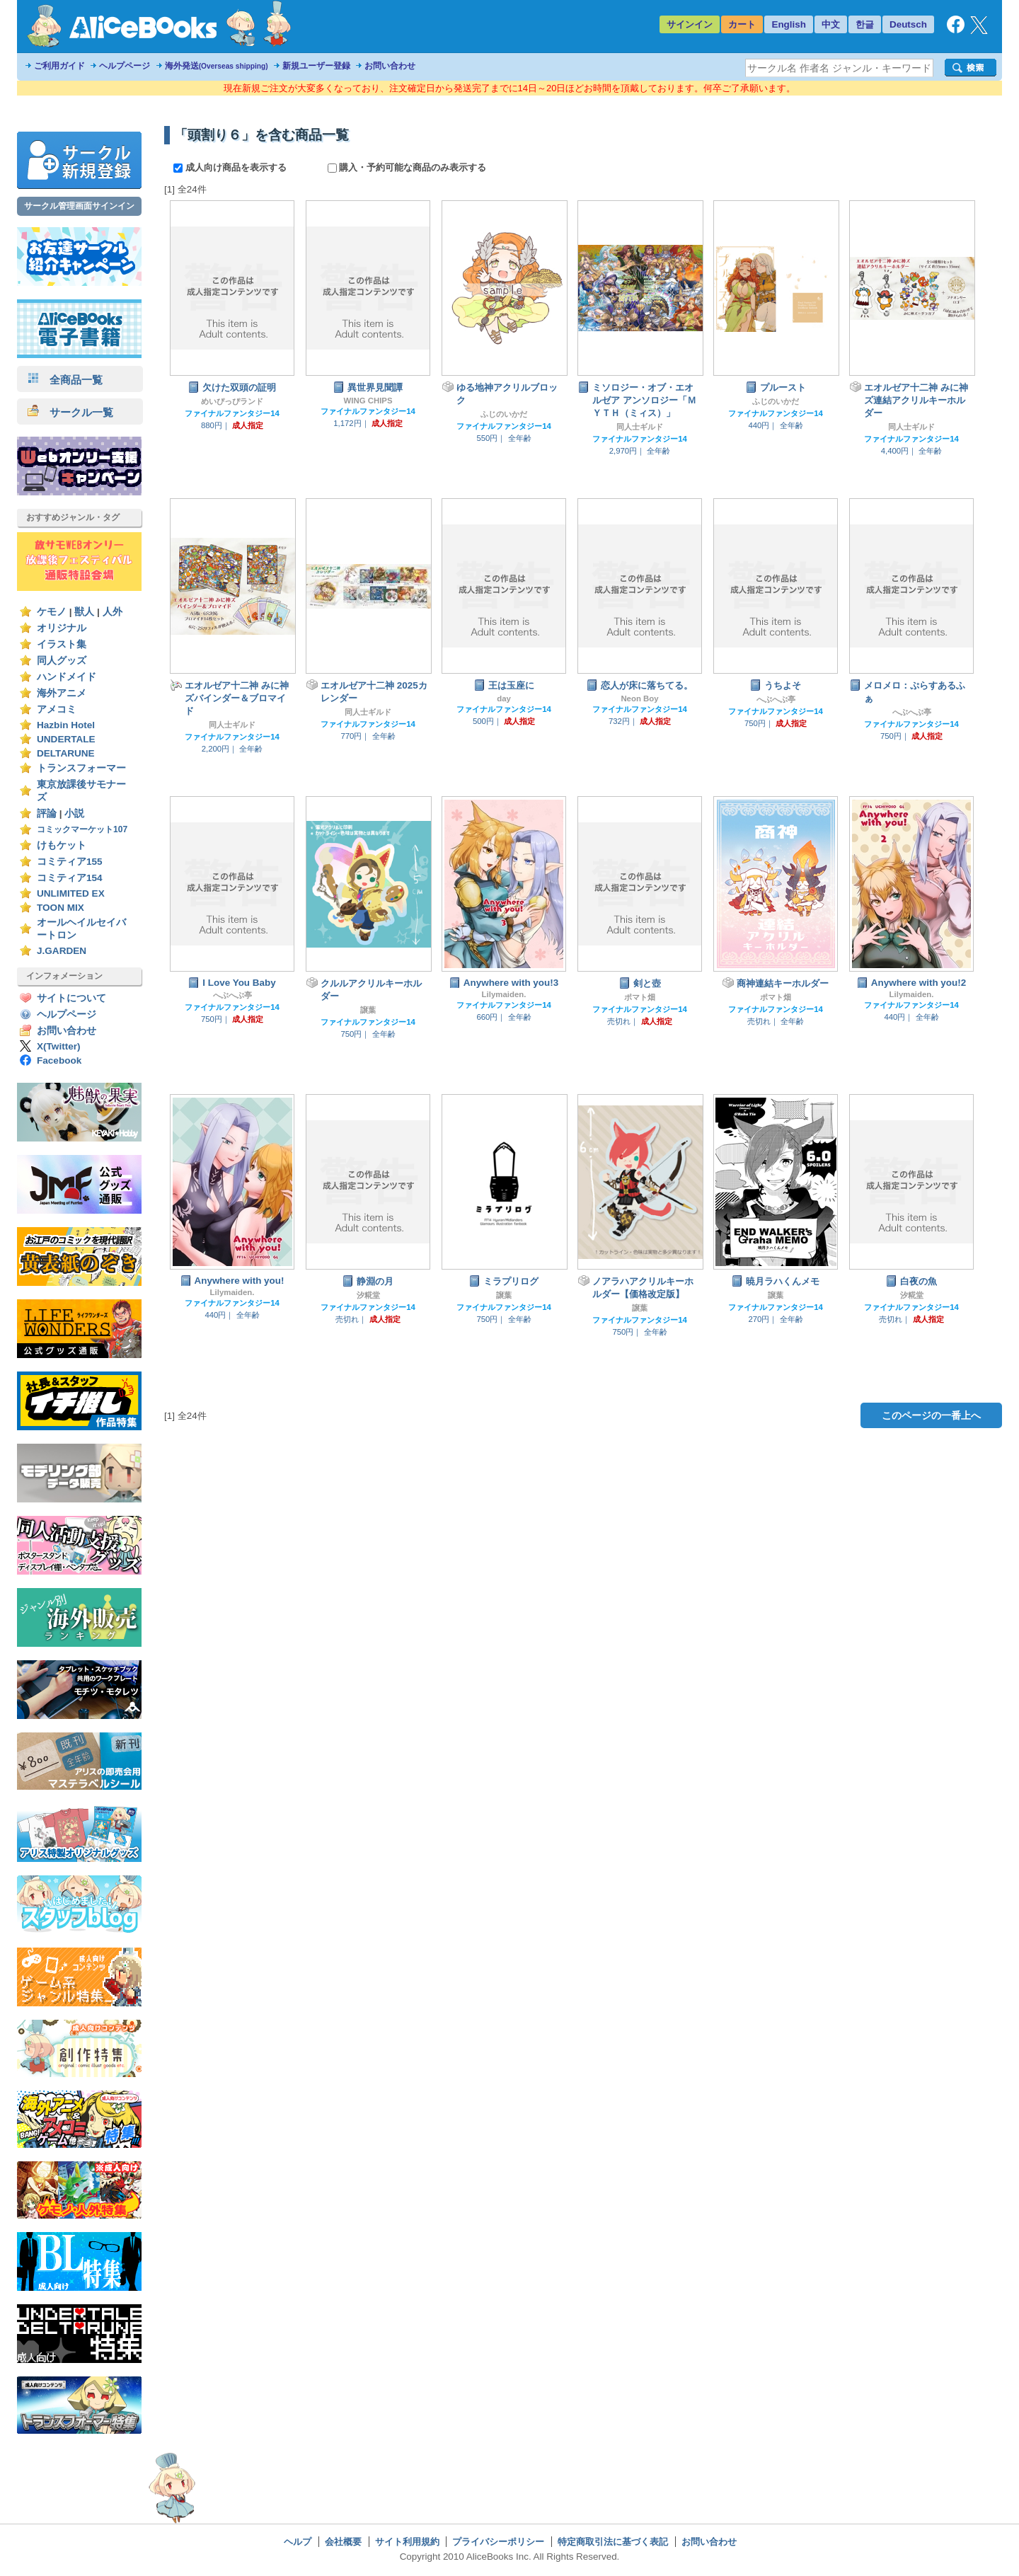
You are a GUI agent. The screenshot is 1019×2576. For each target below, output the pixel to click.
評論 (47, 813)
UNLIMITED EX (71, 893)
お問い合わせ (389, 66)
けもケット (61, 845)
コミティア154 (70, 878)
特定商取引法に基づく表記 (613, 2541)
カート (742, 24)
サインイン (690, 24)
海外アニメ (61, 693)
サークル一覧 (70, 412)
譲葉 (368, 1010)
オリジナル (61, 628)
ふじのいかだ (503, 414)
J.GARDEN (61, 950)
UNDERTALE (66, 739)
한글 (865, 24)
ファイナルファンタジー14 (232, 413)
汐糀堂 (368, 1295)
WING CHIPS (367, 400)
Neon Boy (639, 698)
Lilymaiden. (504, 994)
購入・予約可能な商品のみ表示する (407, 167)
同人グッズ (61, 660)
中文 (831, 24)
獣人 (84, 611)
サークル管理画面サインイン (79, 206)
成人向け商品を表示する (231, 167)
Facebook (59, 1060)
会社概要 (343, 2541)
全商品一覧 (65, 380)
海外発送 (216, 66)
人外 (112, 611)
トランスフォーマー (81, 768)
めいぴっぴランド (232, 401)
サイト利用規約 (407, 2541)
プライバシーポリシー (498, 2541)
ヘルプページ (124, 66)
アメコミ (56, 709)
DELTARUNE (66, 753)
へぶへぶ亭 (775, 699)
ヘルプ (297, 2541)
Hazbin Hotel (66, 725)
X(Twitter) (59, 1046)
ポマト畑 (639, 997)
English (788, 24)
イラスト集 (61, 644)
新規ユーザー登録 (316, 66)
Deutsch (908, 24)
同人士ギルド (639, 426)
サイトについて (71, 998)
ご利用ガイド (59, 66)
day (504, 698)
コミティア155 (70, 861)
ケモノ (52, 611)
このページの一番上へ (931, 1415)
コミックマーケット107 (82, 829)
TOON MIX (60, 907)
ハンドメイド (66, 677)
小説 (74, 813)
